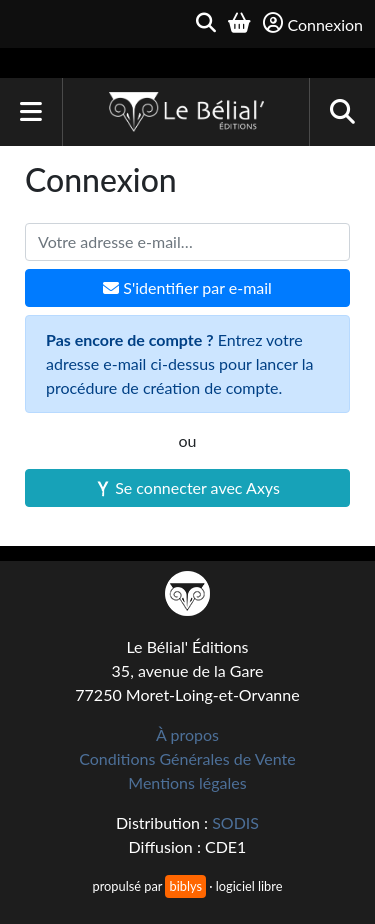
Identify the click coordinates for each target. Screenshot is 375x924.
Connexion (313, 23)
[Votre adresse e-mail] (187, 242)
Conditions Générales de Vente (187, 758)
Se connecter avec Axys (187, 487)
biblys (185, 886)
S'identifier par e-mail (187, 287)
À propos (187, 734)
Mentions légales (187, 782)
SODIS (235, 822)
